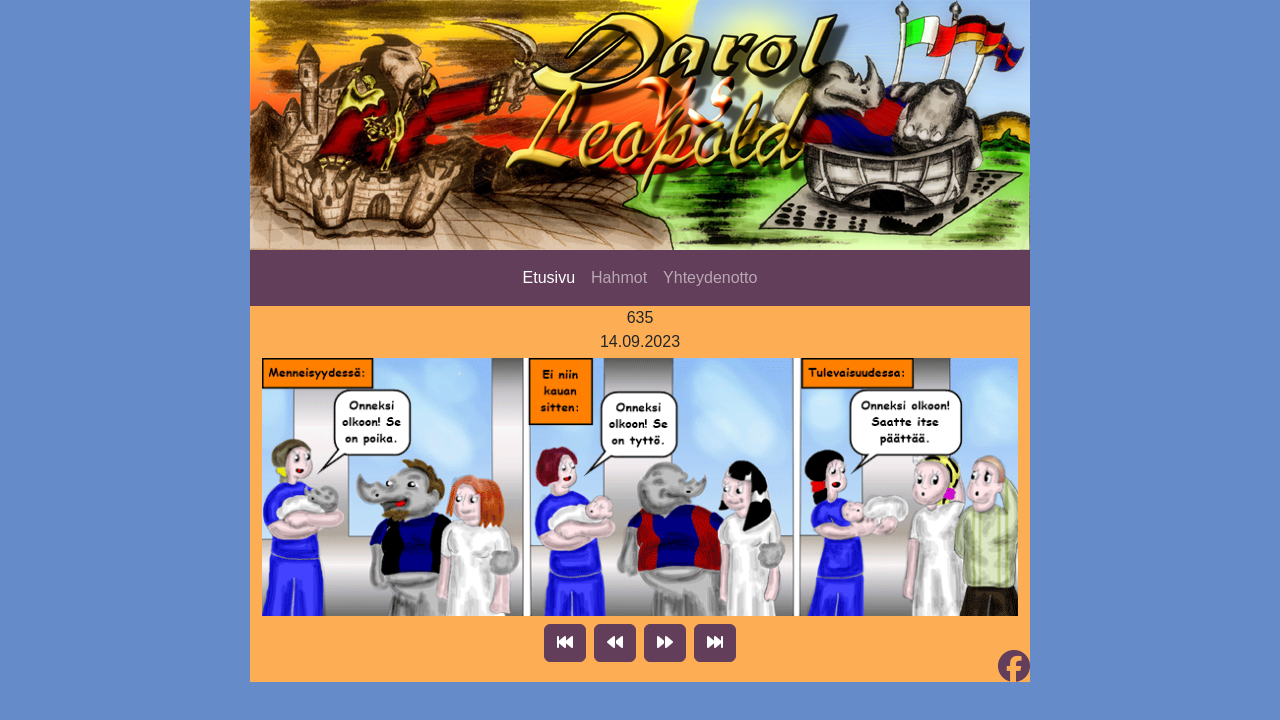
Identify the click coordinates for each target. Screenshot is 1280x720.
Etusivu (549, 277)
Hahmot (619, 277)
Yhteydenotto (710, 277)
